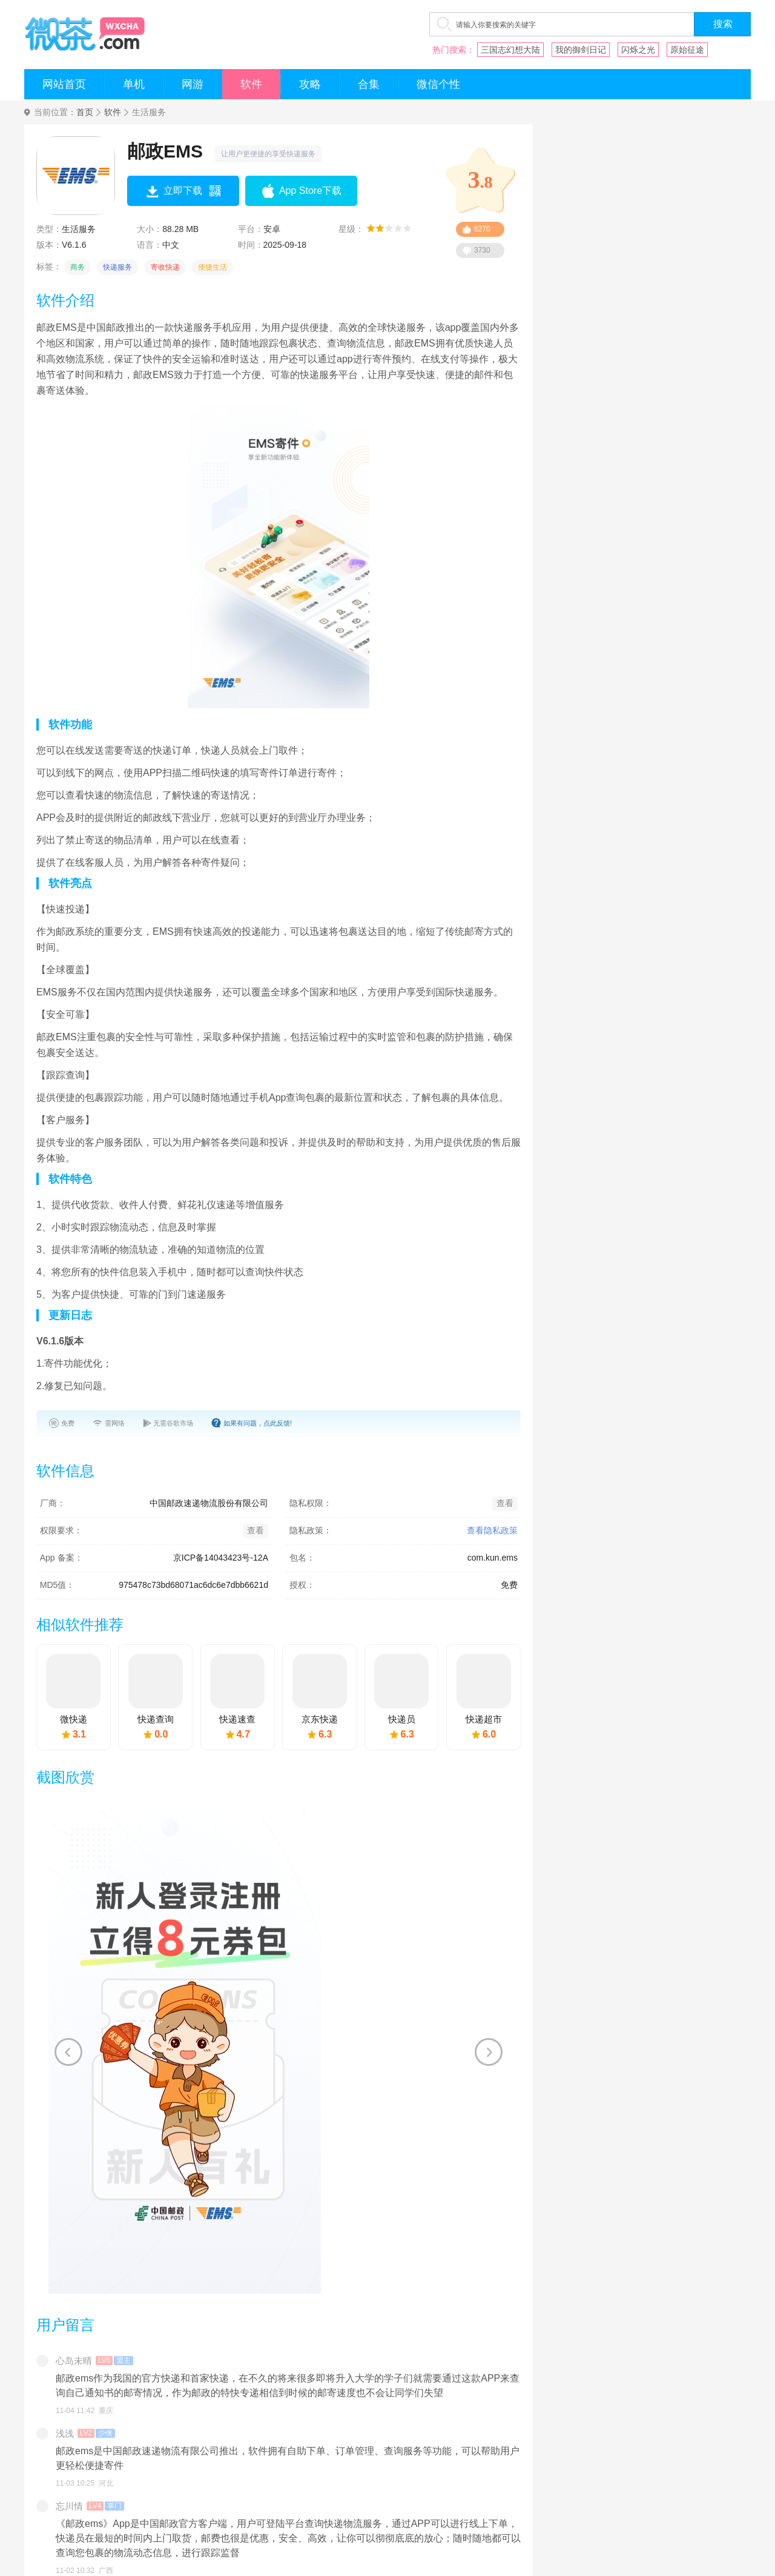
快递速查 (237, 1719)
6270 (482, 229)
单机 (134, 84)
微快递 (73, 1719)
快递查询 (155, 1719)
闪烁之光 (638, 50)
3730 (482, 250)
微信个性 (438, 84)
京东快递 (320, 1719)
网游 (192, 84)
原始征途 (687, 50)
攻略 (310, 84)
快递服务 (117, 267)
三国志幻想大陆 (510, 50)
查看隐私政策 (492, 1530)
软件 (251, 84)
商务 (77, 267)
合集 (369, 84)
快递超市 (484, 1719)
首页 (84, 112)
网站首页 (64, 84)
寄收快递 (165, 267)
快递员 (401, 1719)
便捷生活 (212, 267)
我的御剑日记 (580, 50)
